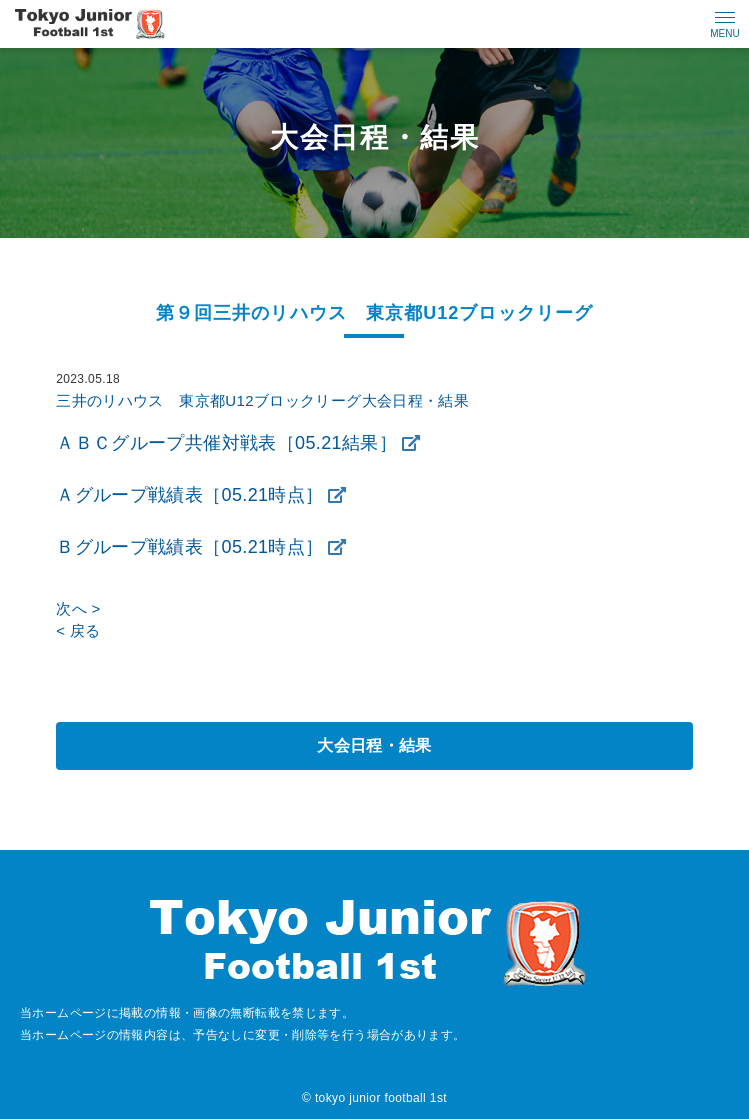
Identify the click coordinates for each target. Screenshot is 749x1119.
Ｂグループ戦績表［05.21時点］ (189, 547)
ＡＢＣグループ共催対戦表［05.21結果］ (226, 443)
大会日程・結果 (374, 745)
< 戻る (78, 630)
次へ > (78, 608)
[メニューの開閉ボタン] (725, 24)
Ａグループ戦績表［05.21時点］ (189, 495)
